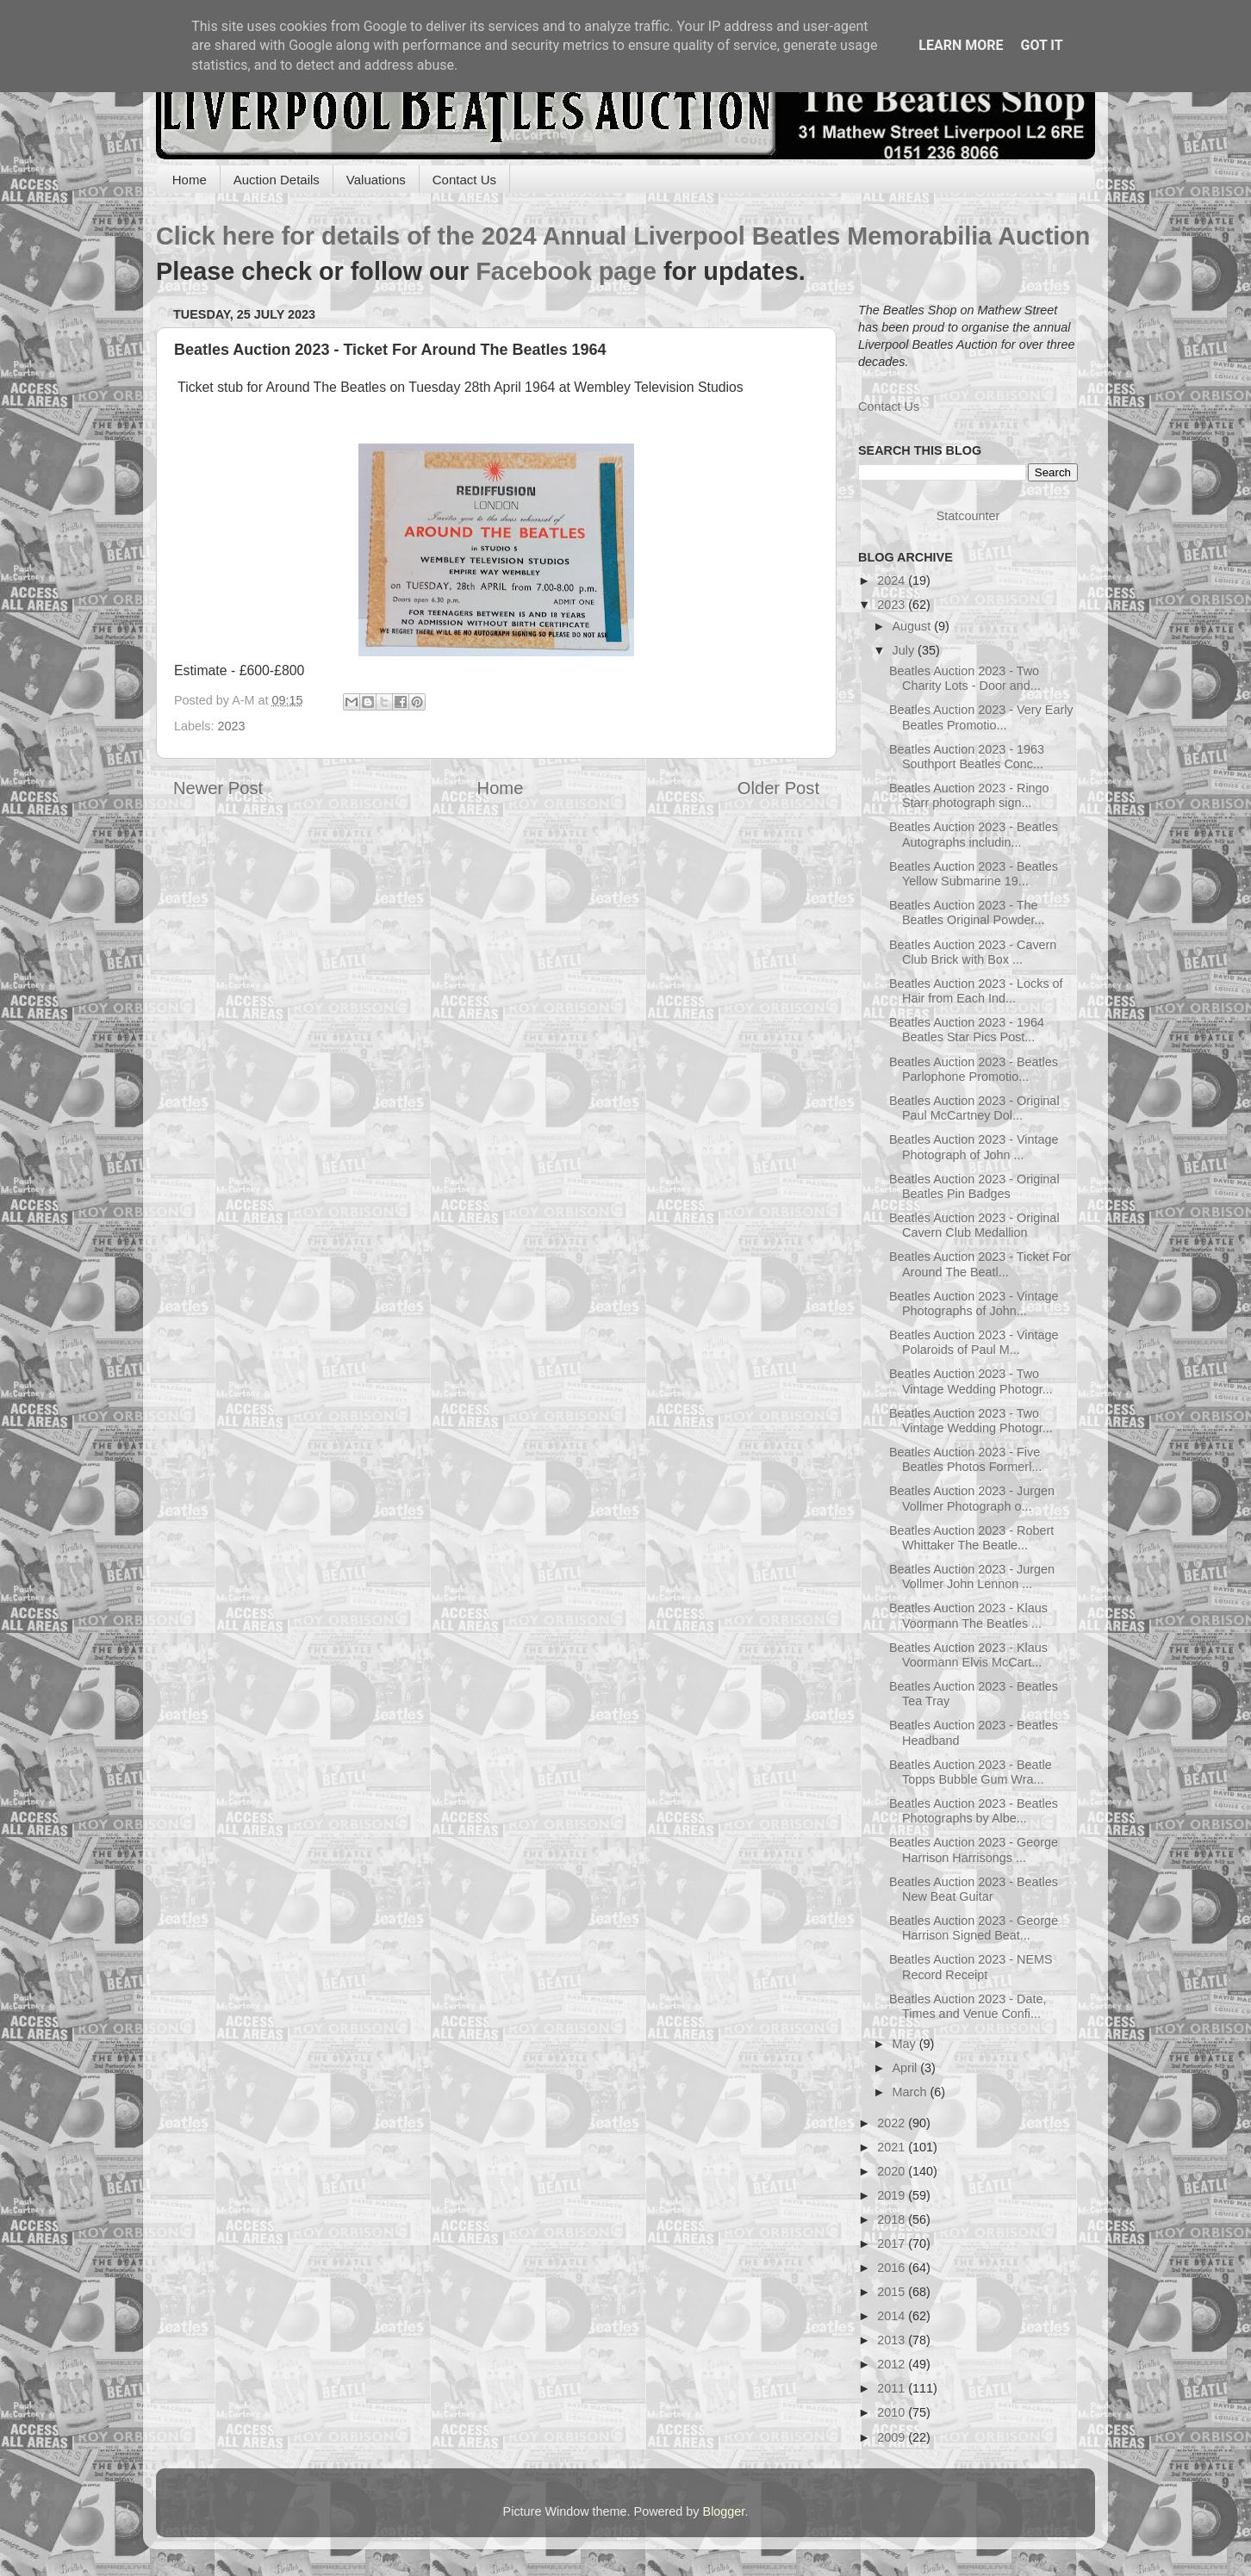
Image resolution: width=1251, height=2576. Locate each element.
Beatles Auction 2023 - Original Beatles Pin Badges (974, 1186)
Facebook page (566, 271)
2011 (892, 2388)
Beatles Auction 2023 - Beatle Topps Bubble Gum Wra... (970, 1772)
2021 (892, 2147)
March (911, 2092)
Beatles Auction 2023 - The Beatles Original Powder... (967, 912)
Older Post (778, 788)
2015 (892, 2292)
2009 (892, 2437)
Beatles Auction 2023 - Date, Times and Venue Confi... (967, 2006)
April (907, 2068)
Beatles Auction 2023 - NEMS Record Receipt (971, 1966)
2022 (892, 2123)
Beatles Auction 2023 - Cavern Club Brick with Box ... (972, 952)
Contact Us (464, 179)
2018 (892, 2219)
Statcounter (968, 516)
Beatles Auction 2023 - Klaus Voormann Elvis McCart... (968, 1655)
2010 (892, 2412)
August (914, 626)
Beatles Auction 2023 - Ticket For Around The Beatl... (980, 1264)
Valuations (376, 179)
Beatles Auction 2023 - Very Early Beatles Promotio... (981, 717)
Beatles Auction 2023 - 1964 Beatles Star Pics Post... (966, 1029)
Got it (1041, 45)
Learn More (960, 45)
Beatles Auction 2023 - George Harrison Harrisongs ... (973, 1849)
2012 (892, 2364)
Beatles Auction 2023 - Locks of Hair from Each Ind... (976, 991)
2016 (892, 2268)
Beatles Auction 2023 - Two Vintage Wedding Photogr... (971, 1381)
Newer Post (218, 788)
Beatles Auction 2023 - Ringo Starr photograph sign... (969, 795)
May (906, 2044)
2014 (892, 2316)
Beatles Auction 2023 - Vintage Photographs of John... (974, 1303)
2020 (892, 2171)
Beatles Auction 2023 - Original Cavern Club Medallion (974, 1225)
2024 (892, 580)
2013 (892, 2340)
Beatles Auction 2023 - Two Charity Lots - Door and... (965, 678)
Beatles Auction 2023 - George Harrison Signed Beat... (973, 1928)
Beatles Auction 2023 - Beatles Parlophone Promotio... (973, 1069)
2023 (231, 726)
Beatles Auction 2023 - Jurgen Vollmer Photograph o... (972, 1498)
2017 (892, 2243)
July (905, 650)
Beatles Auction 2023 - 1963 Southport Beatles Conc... (966, 756)
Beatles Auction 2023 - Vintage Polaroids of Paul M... (974, 1342)
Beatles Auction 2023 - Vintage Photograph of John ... (974, 1147)
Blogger (724, 2511)
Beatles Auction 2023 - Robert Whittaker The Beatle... (971, 1538)
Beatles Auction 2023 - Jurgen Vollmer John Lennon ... (972, 1576)
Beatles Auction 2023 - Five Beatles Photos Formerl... (965, 1459)
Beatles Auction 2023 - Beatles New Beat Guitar (973, 1889)
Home (189, 179)
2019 (892, 2195)
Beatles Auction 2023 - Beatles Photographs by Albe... (973, 1811)
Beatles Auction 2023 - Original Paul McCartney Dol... (974, 1108)
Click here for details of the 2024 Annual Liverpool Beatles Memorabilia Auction (623, 236)
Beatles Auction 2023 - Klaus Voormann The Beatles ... (968, 1615)
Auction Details (276, 179)
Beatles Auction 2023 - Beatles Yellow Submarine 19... (973, 874)
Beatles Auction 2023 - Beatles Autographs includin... (973, 834)
